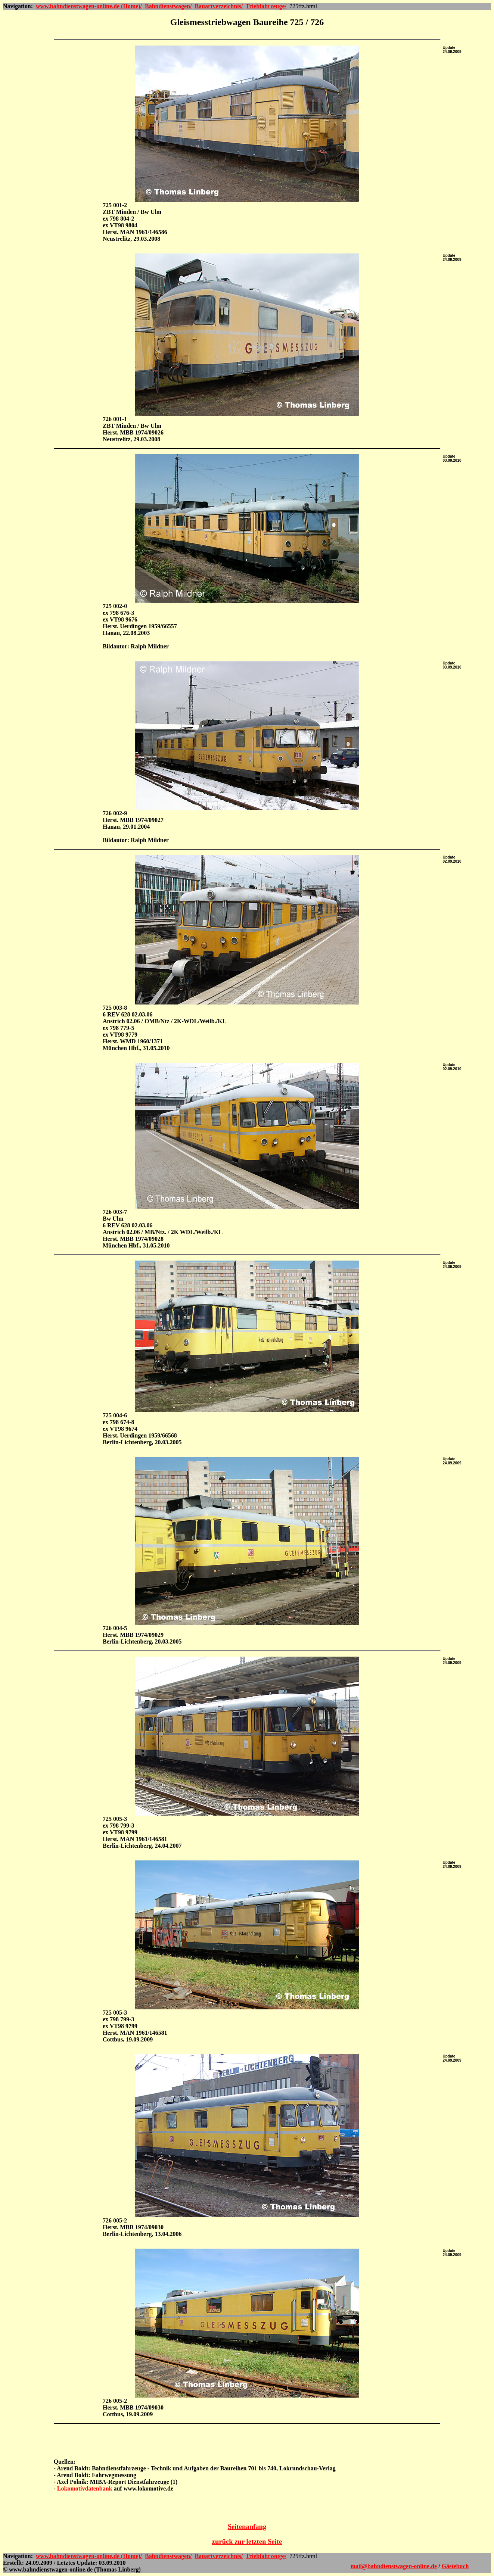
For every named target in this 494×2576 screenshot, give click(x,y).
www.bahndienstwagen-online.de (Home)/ (89, 6)
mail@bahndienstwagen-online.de (394, 2566)
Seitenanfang (247, 2526)
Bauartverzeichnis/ (219, 6)
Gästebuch (455, 2566)
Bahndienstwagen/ (168, 6)
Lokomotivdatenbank (84, 2488)
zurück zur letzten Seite (247, 2541)
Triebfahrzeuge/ (266, 6)
